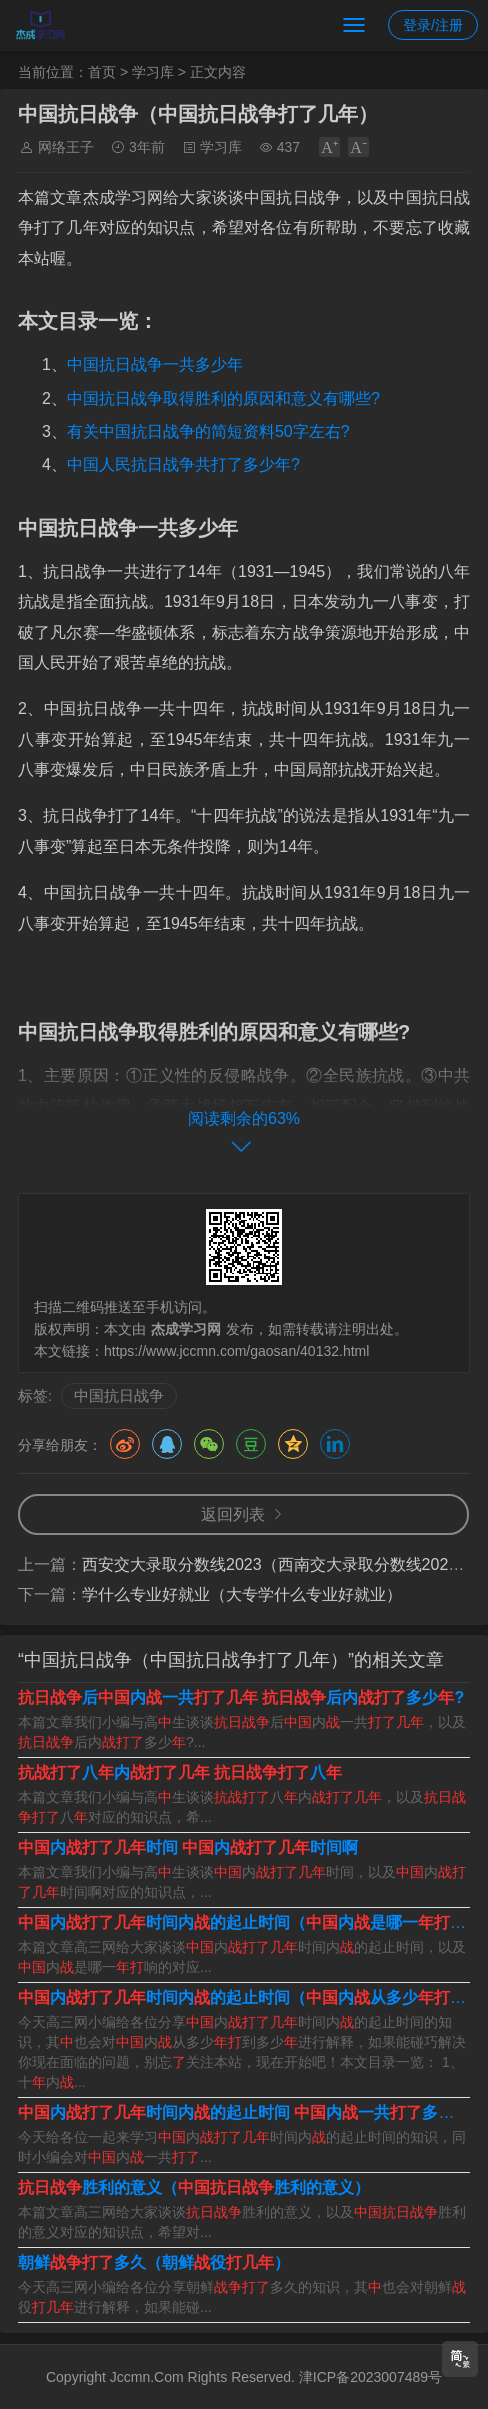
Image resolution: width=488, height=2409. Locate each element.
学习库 (153, 72)
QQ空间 (293, 1444)
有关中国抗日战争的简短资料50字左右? (208, 431)
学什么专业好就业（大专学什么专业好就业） (242, 1594)
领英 (335, 1444)
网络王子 (66, 147)
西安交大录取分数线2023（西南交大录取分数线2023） (277, 1564)
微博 (125, 1444)
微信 (209, 1444)
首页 (102, 72)
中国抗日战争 (119, 1395)
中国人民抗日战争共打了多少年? (183, 464)
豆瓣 (251, 1444)
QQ (167, 1444)
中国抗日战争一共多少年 (155, 364)
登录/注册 (433, 25)
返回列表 (233, 1514)
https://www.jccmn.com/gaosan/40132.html (236, 1351)
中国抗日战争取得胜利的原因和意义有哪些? (223, 398)
